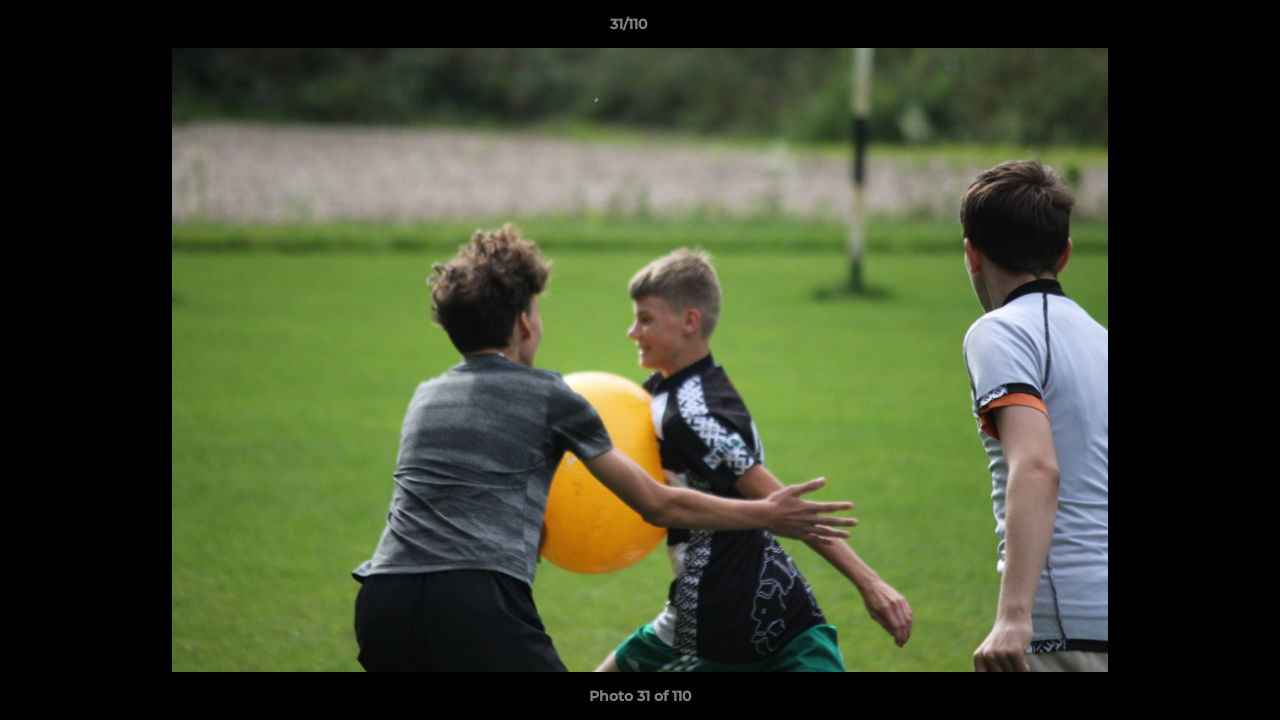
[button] (1196, 29)
